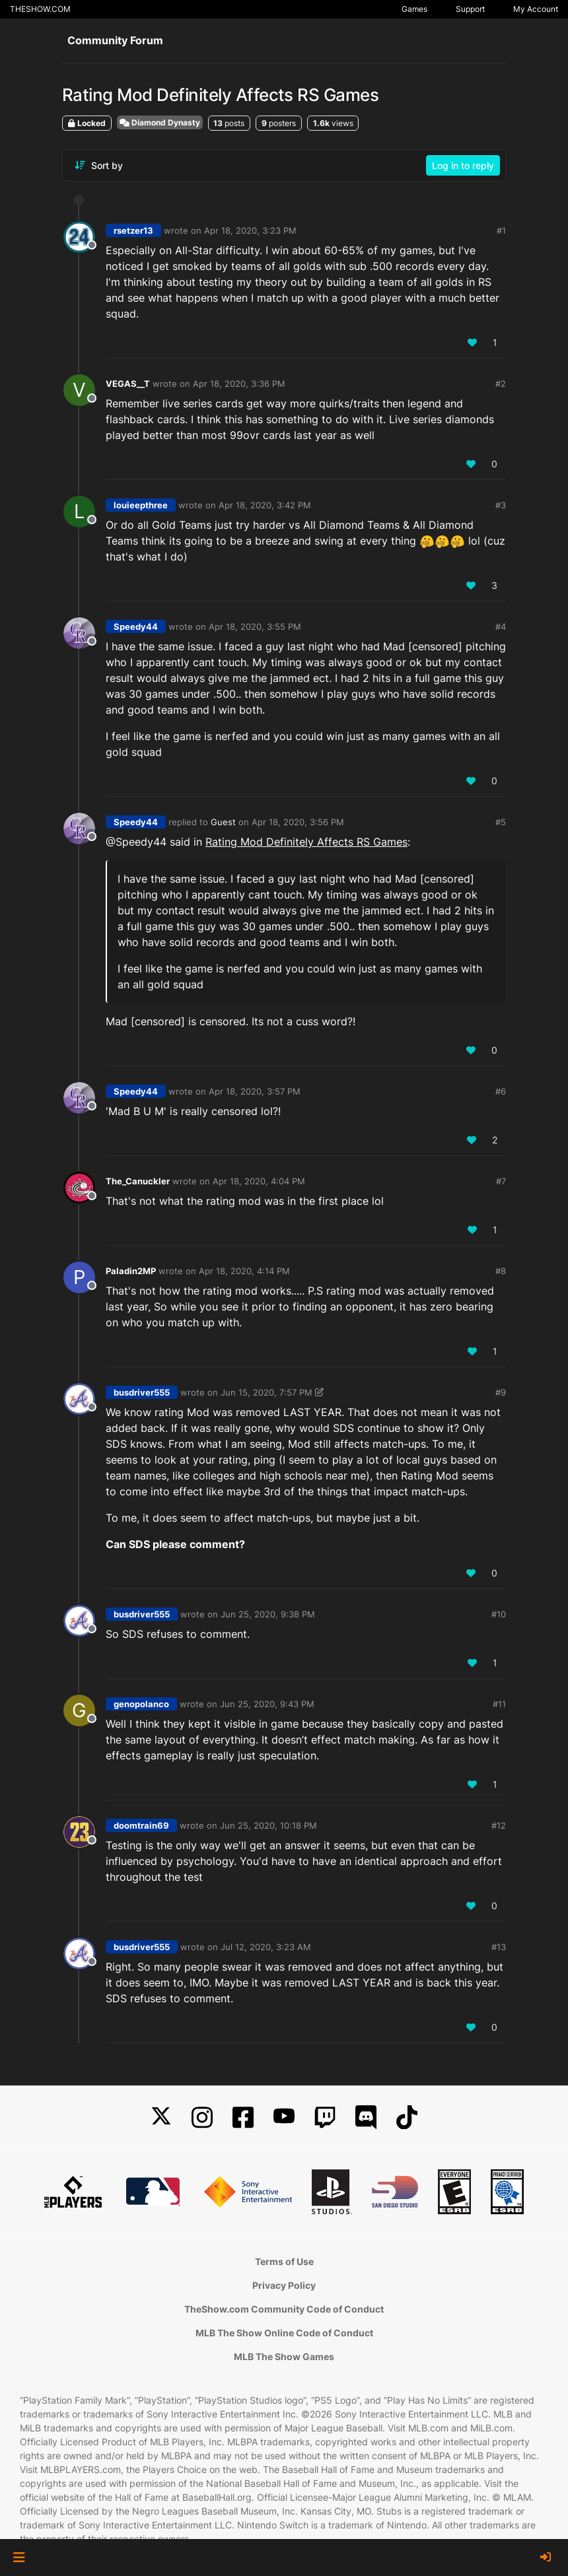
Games (414, 9)
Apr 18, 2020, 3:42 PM (265, 505)
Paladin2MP (131, 1271)
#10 (498, 1614)
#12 (498, 1825)
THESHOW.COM (40, 9)
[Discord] (365, 2117)
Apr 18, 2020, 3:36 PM (239, 383)
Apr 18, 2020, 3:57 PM (255, 1091)
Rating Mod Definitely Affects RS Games (306, 841)
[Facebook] (243, 2117)
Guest (223, 822)
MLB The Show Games (284, 2356)
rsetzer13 (133, 230)
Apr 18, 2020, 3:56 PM (298, 822)
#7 (501, 1181)
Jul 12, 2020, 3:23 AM (266, 1947)
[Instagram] (202, 2117)
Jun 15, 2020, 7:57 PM (266, 1392)
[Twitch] (325, 2117)
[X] (161, 2117)
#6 (500, 1091)
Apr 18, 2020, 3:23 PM (250, 230)
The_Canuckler (138, 1181)
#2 (500, 383)
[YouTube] (284, 2117)
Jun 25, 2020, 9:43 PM (267, 1704)
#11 (499, 1704)
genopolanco (141, 1704)
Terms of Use (284, 2261)
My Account (535, 9)
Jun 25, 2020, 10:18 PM (268, 1825)
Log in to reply (463, 165)
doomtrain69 (141, 1825)
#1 (501, 230)
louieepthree (141, 505)
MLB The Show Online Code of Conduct (284, 2332)
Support (470, 9)
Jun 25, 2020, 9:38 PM (268, 1614)
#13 (498, 1947)
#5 (500, 822)
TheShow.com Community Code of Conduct (284, 2309)
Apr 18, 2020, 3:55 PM (255, 626)
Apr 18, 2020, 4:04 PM (259, 1181)
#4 (500, 626)
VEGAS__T (128, 383)
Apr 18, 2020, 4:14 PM (244, 1271)
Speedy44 (136, 626)
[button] (18, 2557)
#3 (500, 505)
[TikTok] (406, 2117)
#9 (500, 1392)
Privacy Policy (284, 2285)
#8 (500, 1271)
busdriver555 (142, 1392)
